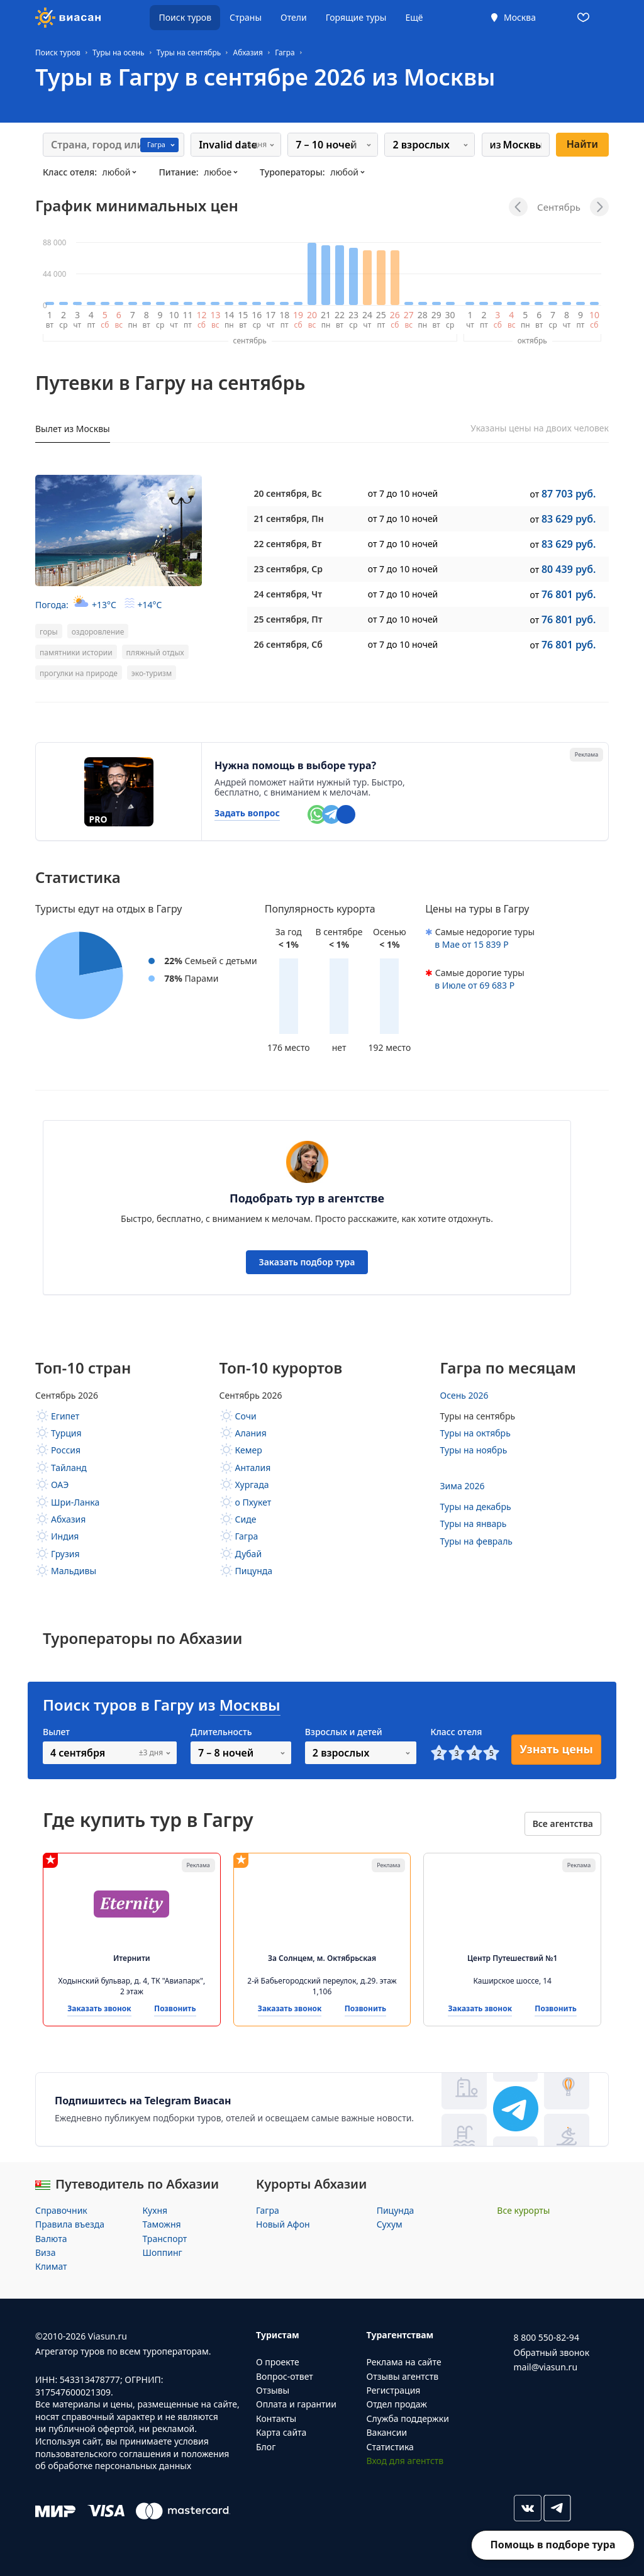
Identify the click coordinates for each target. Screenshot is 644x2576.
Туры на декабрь (475, 1507)
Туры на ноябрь (474, 1450)
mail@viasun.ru (546, 2367)
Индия (65, 1536)
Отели (293, 17)
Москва (520, 17)
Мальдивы (73, 1571)
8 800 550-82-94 (546, 2337)
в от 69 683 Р (474, 985)
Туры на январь (473, 1524)
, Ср (288, 569)
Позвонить (175, 2009)
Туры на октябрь (475, 1433)
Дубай (248, 1554)
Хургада (252, 1485)
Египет (65, 1416)
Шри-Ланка (75, 1502)
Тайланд (69, 1468)
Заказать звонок (99, 2009)
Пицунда (254, 1571)
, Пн (288, 519)
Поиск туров (184, 17)
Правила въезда (69, 2224)
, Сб (288, 644)
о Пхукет (253, 1502)
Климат (51, 2266)
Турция (66, 1433)
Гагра (246, 1536)
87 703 (568, 494)
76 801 (568, 594)
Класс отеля (456, 1732)
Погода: (98, 605)
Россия (65, 1450)
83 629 (568, 519)
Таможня (162, 2224)
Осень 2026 (464, 1395)
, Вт (287, 544)
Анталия (253, 1468)
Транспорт (165, 2239)
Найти (582, 144)
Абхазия (68, 1519)
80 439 (568, 569)
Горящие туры (356, 17)
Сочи (246, 1416)
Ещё (414, 17)
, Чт (287, 594)
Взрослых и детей (343, 1732)
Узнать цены (556, 1749)
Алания (251, 1433)
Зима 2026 (462, 1486)
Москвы (249, 1704)
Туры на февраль (476, 1541)
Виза (45, 2252)
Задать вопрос (247, 813)
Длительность (221, 1732)
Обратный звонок (552, 2352)
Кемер (248, 1450)
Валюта (51, 2239)
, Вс (287, 493)
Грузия (65, 1554)
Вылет (56, 1732)
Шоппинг (162, 2252)
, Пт (287, 619)
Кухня (155, 2210)
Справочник (61, 2210)
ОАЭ (60, 1485)
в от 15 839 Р (472, 944)
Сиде (246, 1519)
